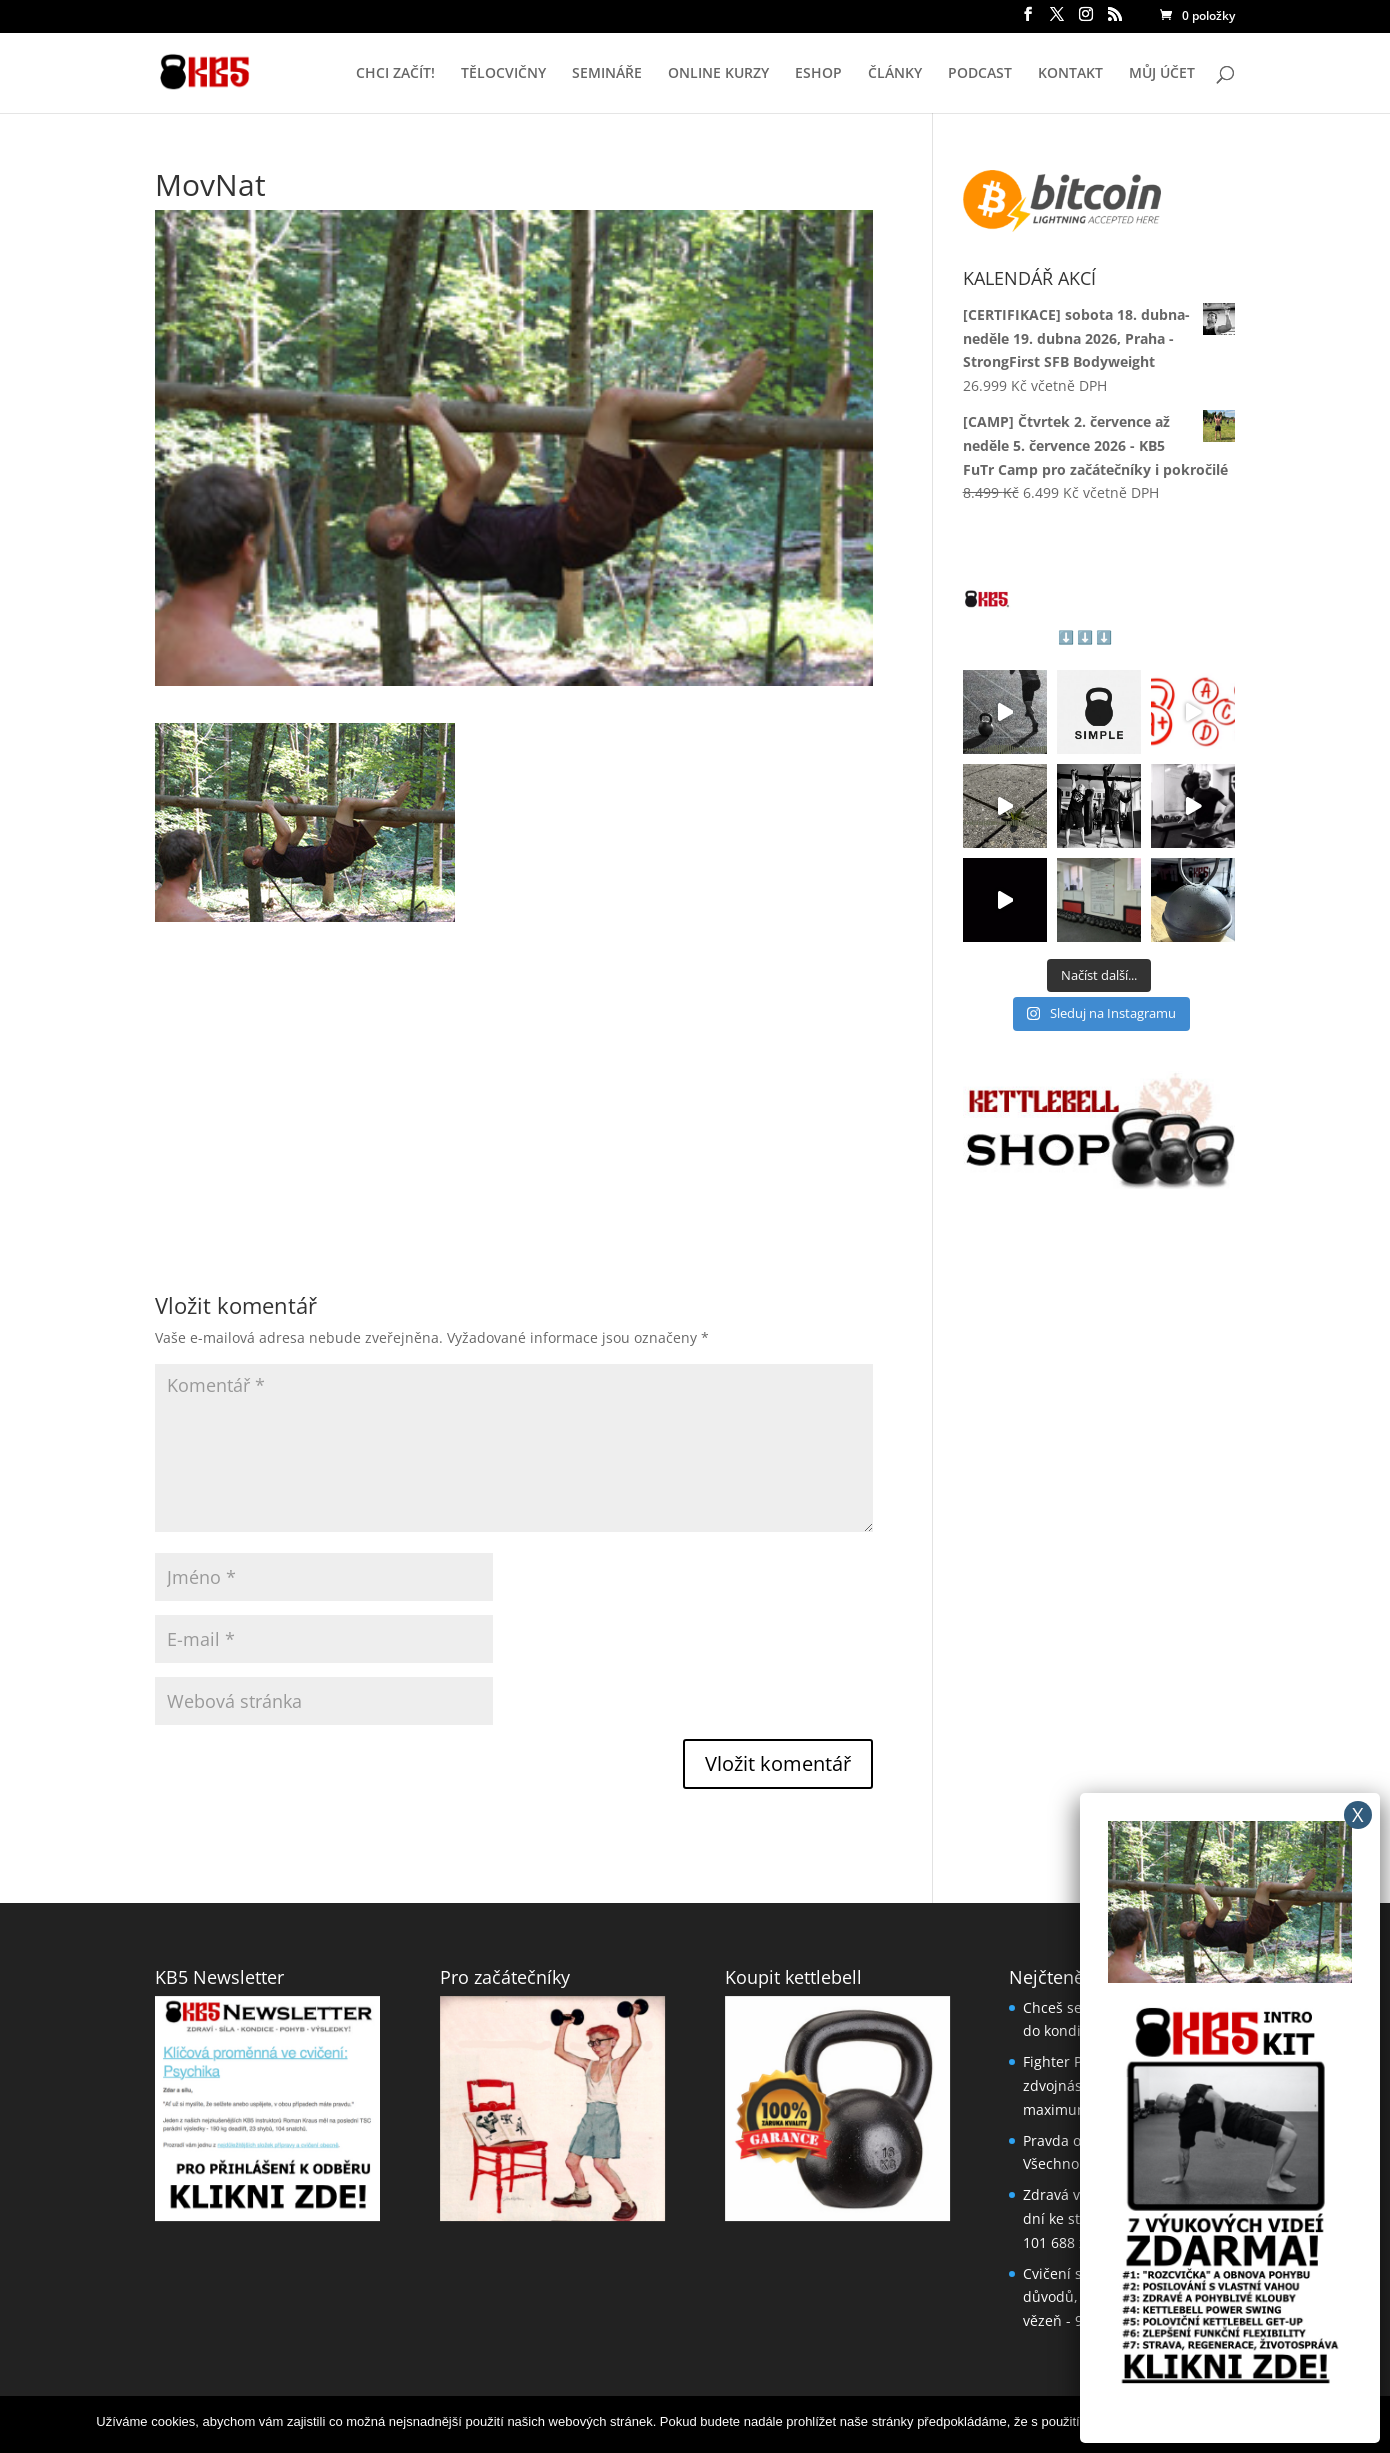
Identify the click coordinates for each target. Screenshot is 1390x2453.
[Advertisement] (514, 1062)
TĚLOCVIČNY (503, 74)
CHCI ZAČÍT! (395, 74)
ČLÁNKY (895, 74)
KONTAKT (1070, 74)
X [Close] (1358, 1814)
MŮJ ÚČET (1162, 74)
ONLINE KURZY (718, 74)
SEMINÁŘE (607, 74)
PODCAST (980, 74)
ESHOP (818, 74)
